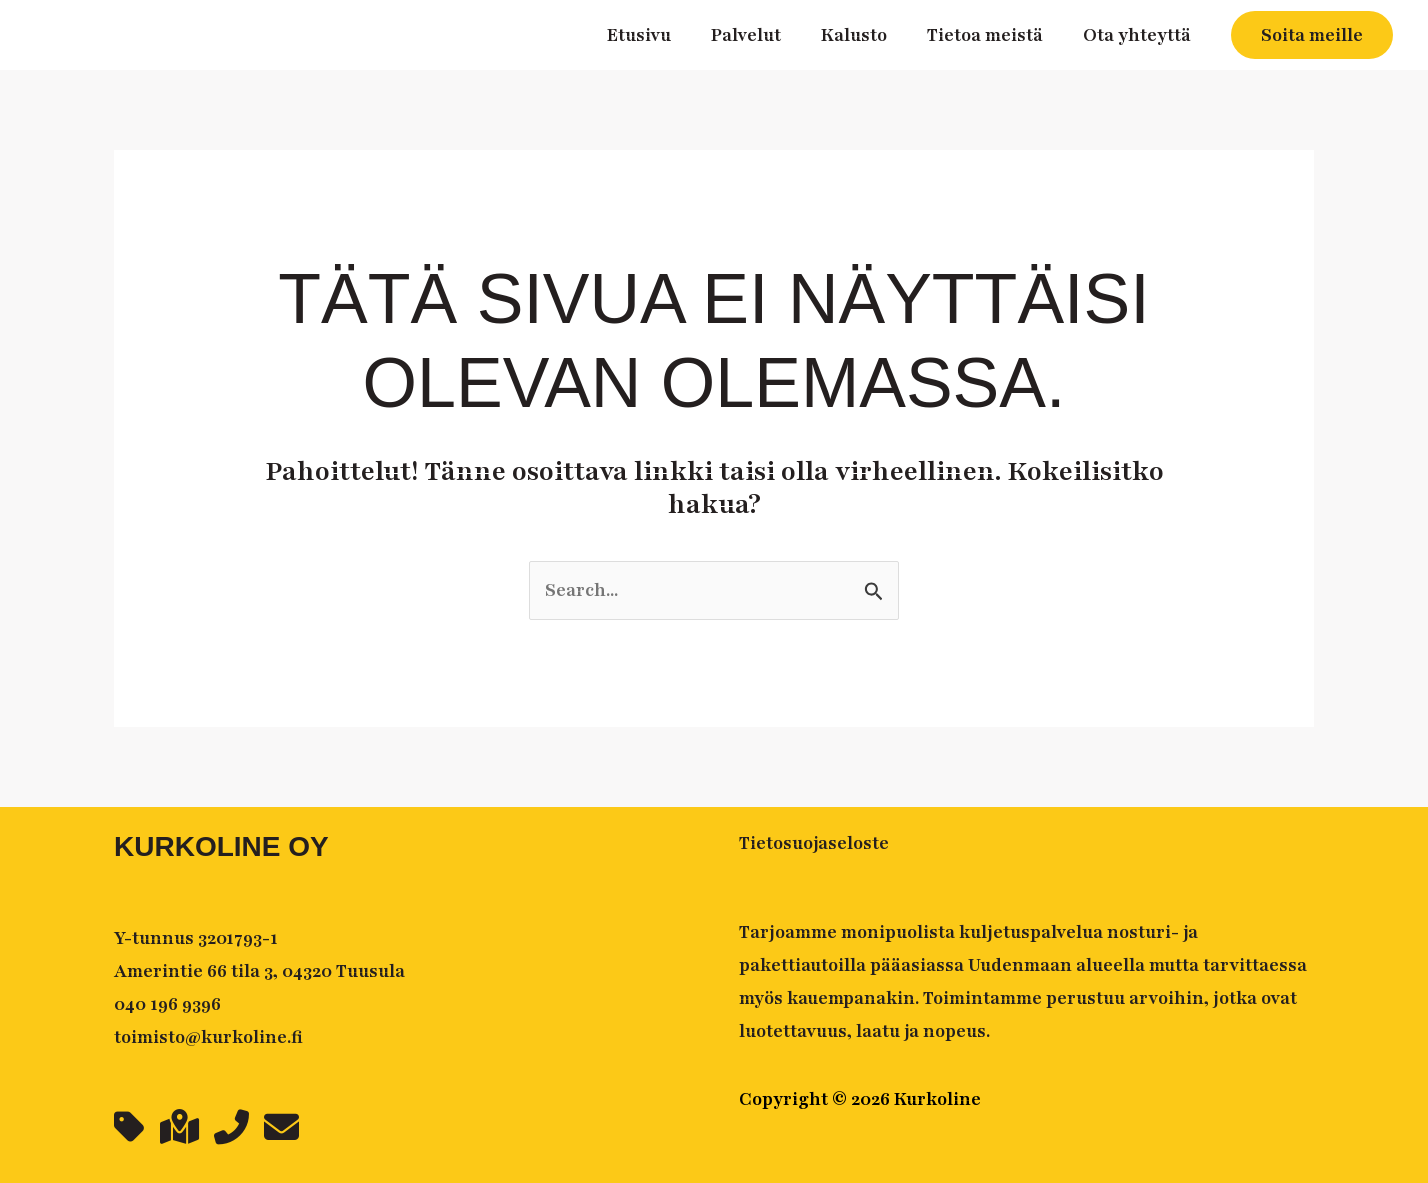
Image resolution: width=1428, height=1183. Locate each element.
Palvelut (746, 35)
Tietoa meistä (985, 35)
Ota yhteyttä (1137, 35)
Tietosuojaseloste (814, 843)
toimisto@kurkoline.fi (208, 1037)
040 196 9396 (167, 1004)
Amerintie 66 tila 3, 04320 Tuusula (259, 971)
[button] (1312, 35)
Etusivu (639, 35)
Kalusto (854, 35)
